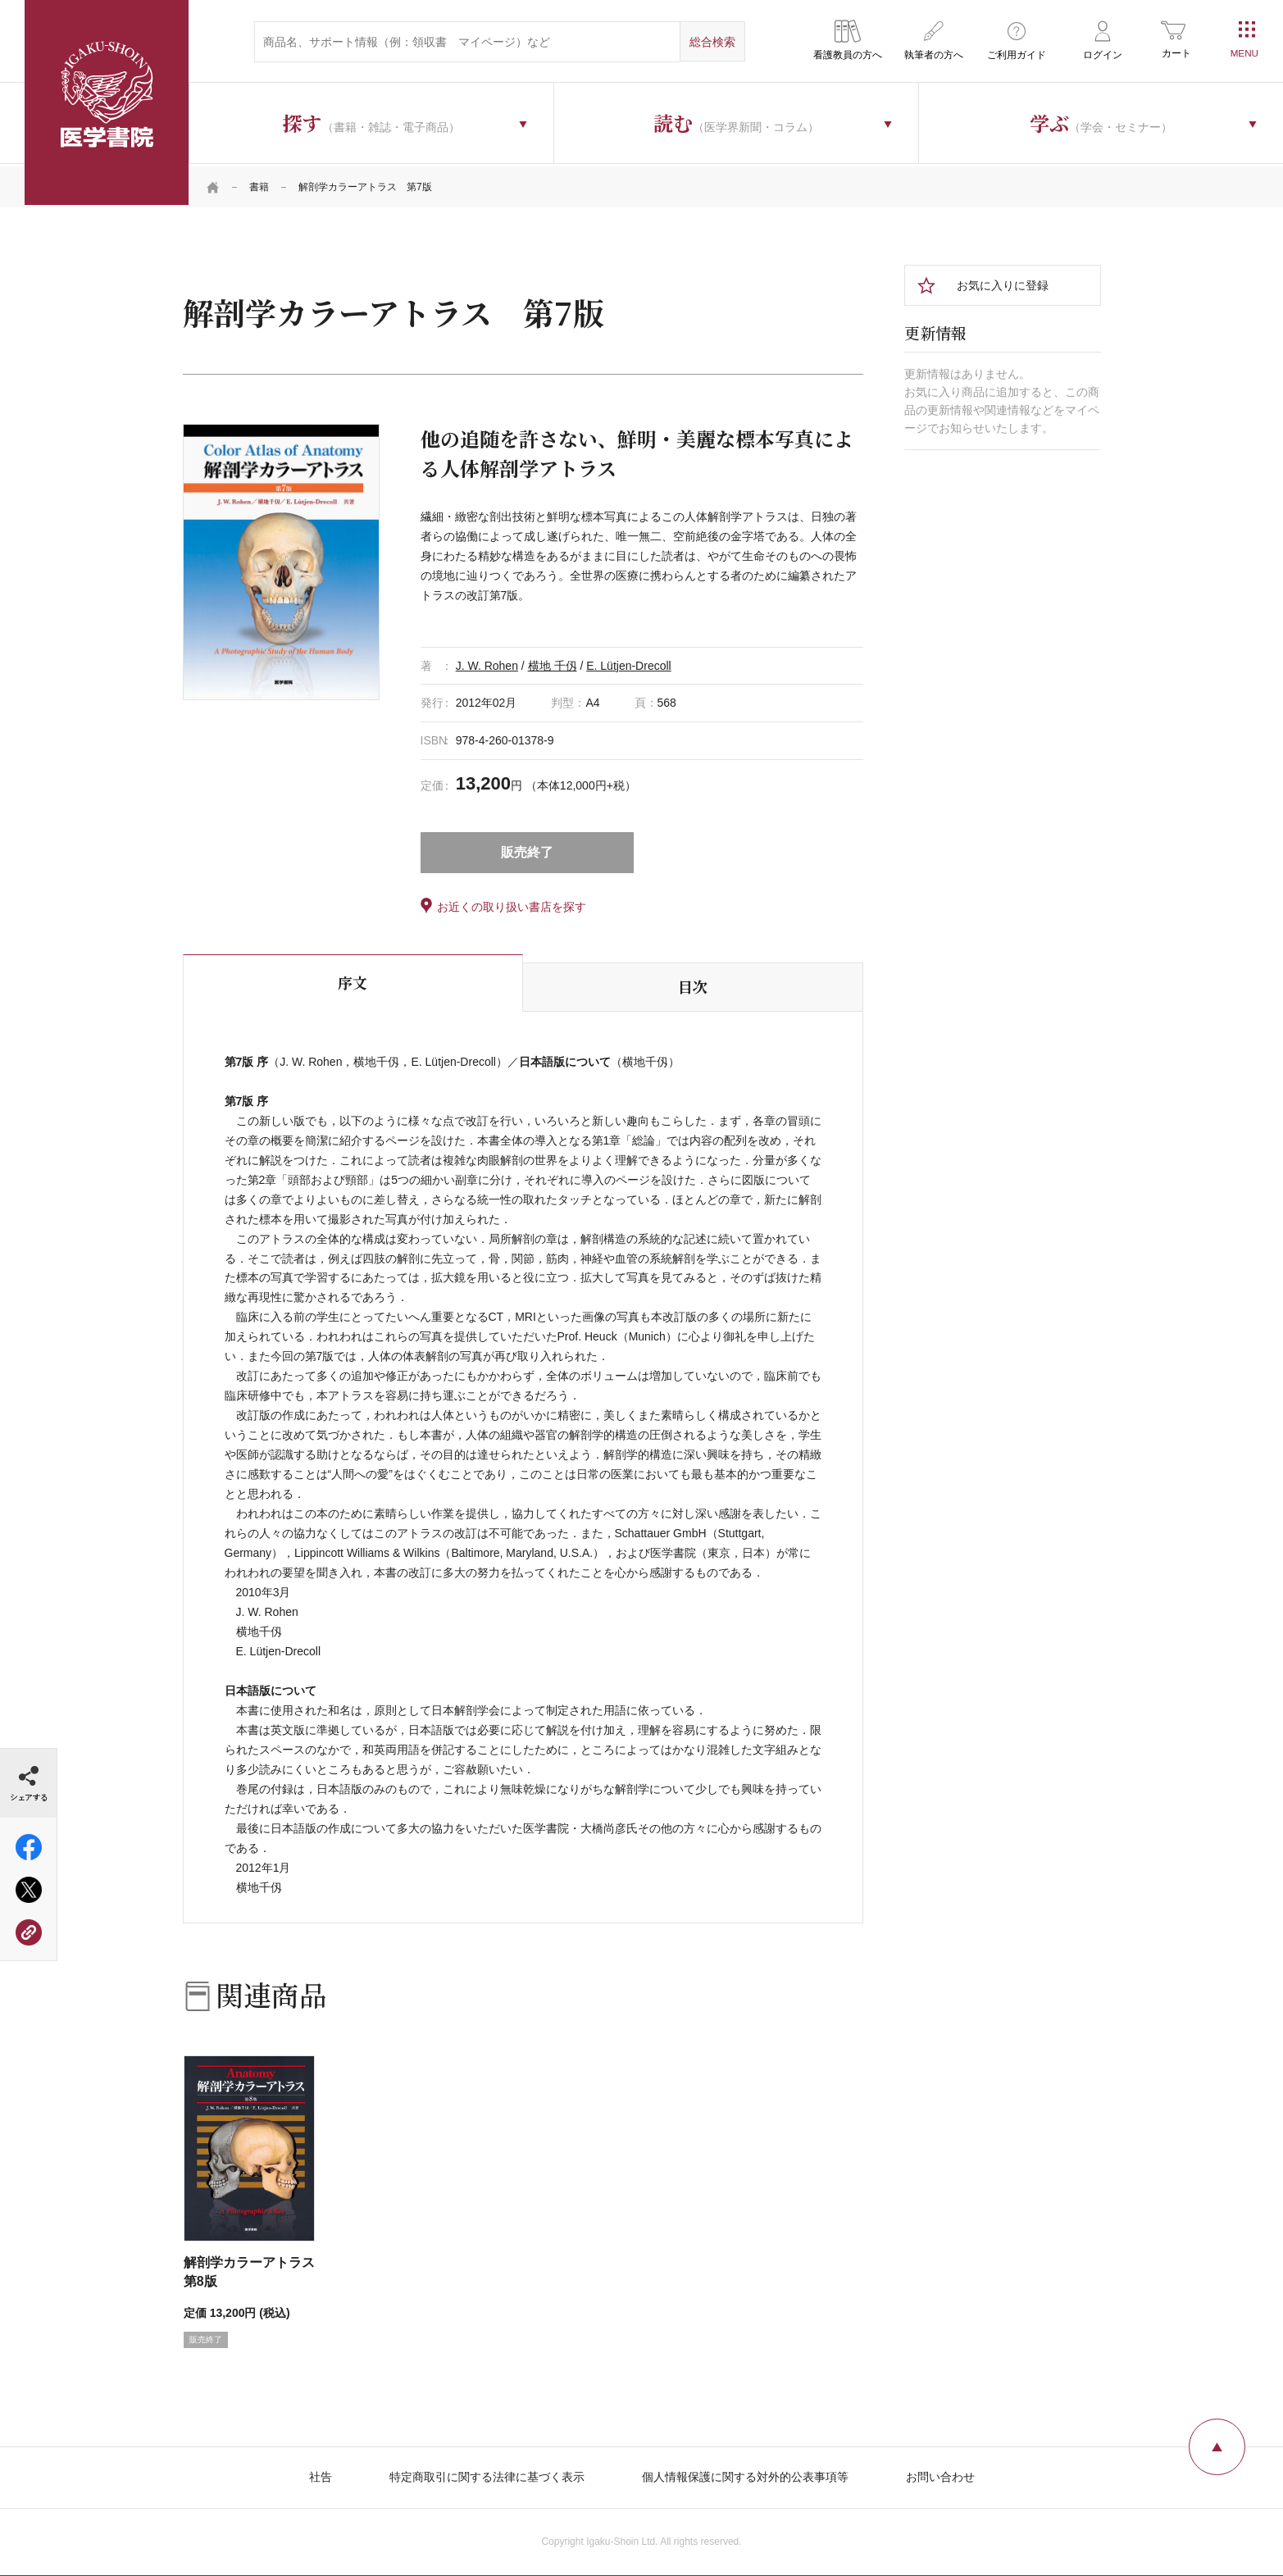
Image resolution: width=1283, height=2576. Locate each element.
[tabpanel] (281, 559)
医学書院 (107, 102)
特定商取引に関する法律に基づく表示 (487, 2474)
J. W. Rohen (487, 662)
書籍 (259, 184)
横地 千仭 (552, 662)
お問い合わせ (940, 2474)
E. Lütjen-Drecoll (628, 662)
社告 (320, 2474)
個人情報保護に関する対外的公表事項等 (745, 2474)
